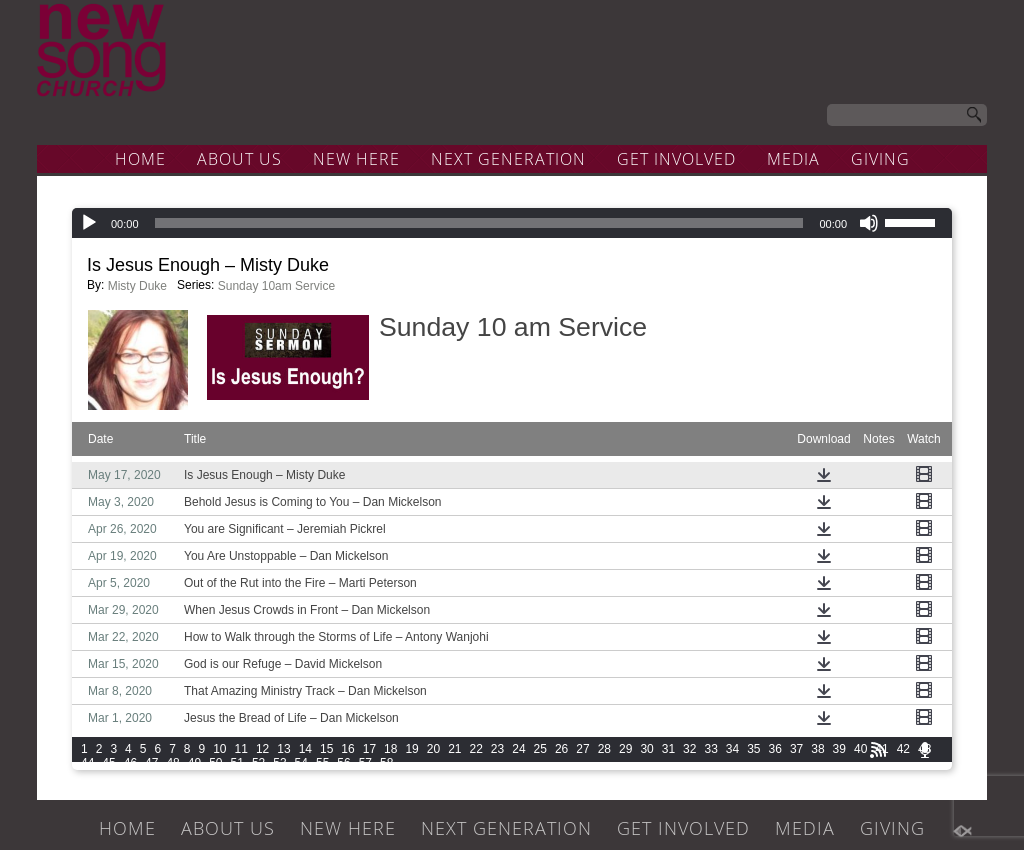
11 (241, 749)
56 (343, 763)
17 (369, 749)
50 (215, 763)
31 (668, 749)
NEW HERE (356, 159)
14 (305, 749)
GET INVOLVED (676, 159)
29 (625, 749)
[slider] (479, 223)
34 (732, 749)
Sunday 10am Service (276, 286)
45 (108, 763)
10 (219, 749)
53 (279, 763)
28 (604, 749)
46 (130, 763)
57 (365, 763)
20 (433, 749)
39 (839, 749)
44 (87, 763)
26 (561, 749)
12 (262, 749)
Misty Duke (137, 286)
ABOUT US (239, 159)
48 (172, 763)
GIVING (880, 159)
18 (390, 749)
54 (301, 763)
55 (322, 763)
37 (796, 749)
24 (518, 749)
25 (540, 749)
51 (237, 763)
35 (753, 749)
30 (646, 749)
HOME (140, 159)
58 (386, 763)
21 (454, 749)
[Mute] (869, 223)
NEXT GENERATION (508, 159)
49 (194, 763)
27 (582, 749)
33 (710, 749)
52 (258, 763)
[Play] (89, 223)
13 (283, 749)
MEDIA (793, 159)
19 (411, 749)
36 (775, 749)
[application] (512, 223)
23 (497, 749)
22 (476, 749)
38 (817, 749)
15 (326, 749)
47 (151, 763)
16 (347, 749)
